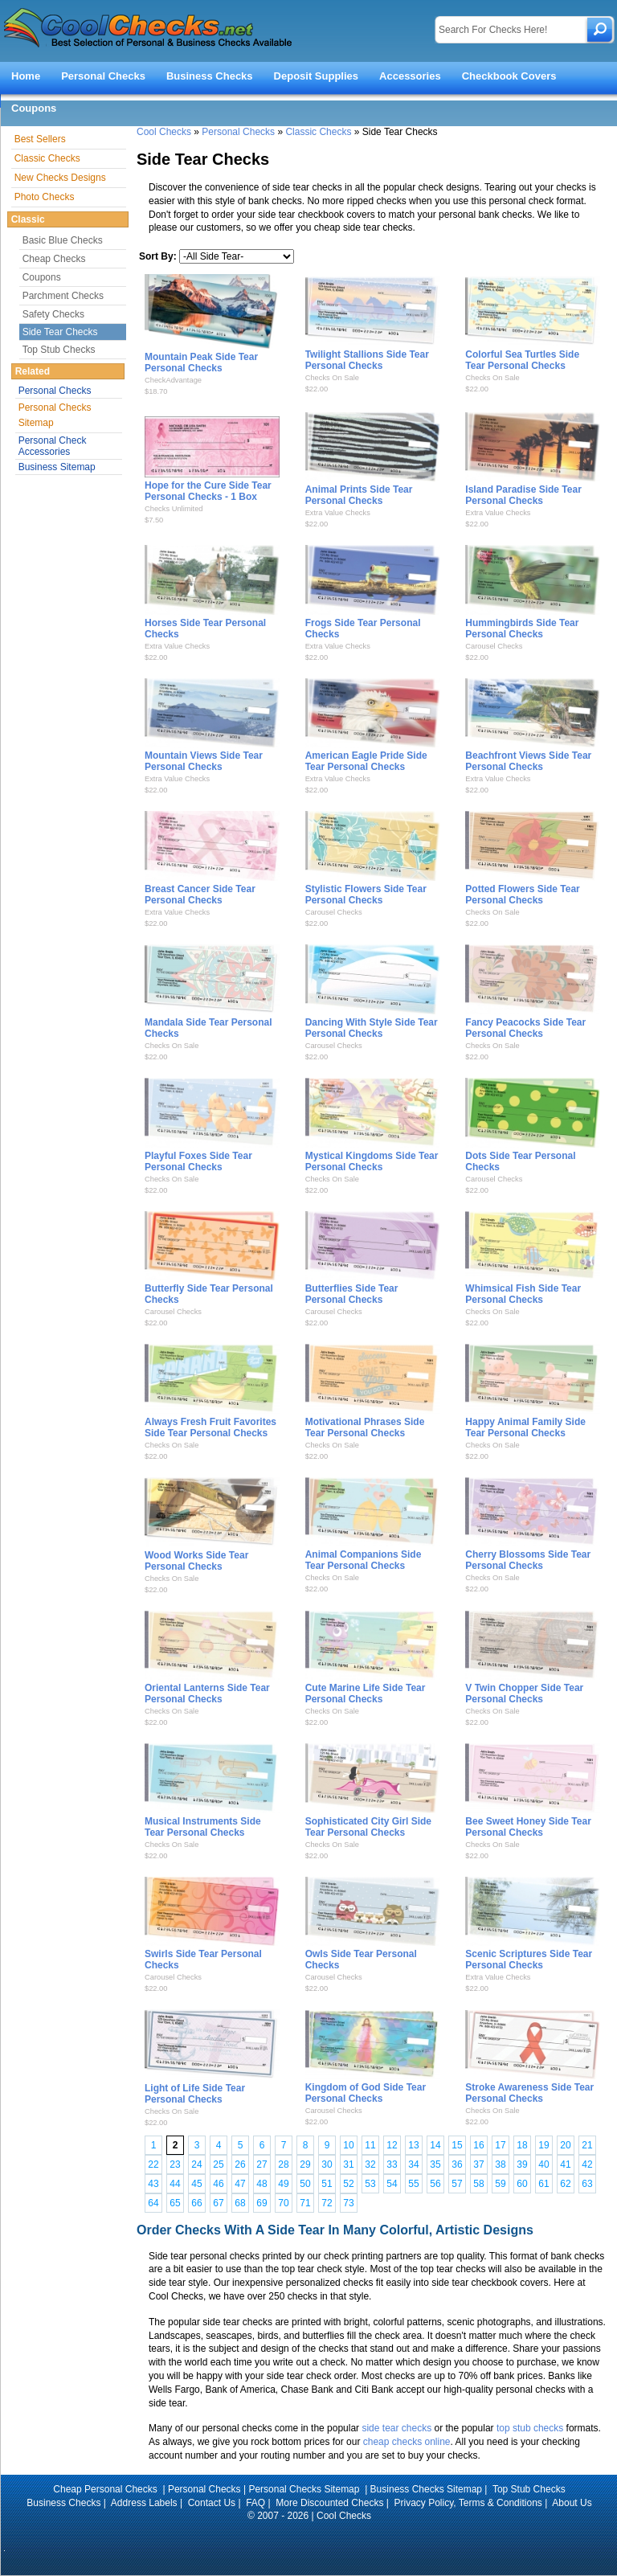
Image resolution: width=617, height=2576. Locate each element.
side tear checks (396, 2428)
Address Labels (144, 2502)
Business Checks (209, 76)
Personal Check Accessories (52, 446)
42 (587, 2164)
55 (413, 2183)
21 (587, 2145)
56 (435, 2183)
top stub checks (529, 2428)
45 (196, 2183)
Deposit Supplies (316, 76)
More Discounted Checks (329, 2502)
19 (543, 2145)
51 (326, 2183)
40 (543, 2164)
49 (283, 2183)
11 (370, 2145)
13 (413, 2145)
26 (240, 2164)
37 (478, 2164)
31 (348, 2164)
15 (457, 2145)
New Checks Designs (60, 177)
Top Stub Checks (59, 349)
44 (175, 2183)
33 (391, 2164)
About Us (571, 2502)
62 (565, 2183)
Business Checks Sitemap (426, 2489)
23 (175, 2164)
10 (348, 2145)
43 (153, 2183)
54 (391, 2183)
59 (500, 2183)
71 (305, 2203)
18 (522, 2145)
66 (196, 2203)
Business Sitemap (57, 467)
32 (370, 2164)
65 (175, 2203)
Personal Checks (103, 76)
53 (370, 2183)
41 (565, 2164)
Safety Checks (53, 314)
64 (153, 2203)
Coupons (33, 108)
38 (500, 2164)
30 (326, 2164)
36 (457, 2164)
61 (543, 2183)
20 (565, 2145)
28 (283, 2164)
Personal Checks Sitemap (55, 415)
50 (305, 2183)
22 (153, 2164)
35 (435, 2164)
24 (196, 2164)
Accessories (410, 76)
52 (348, 2183)
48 (261, 2183)
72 (326, 2203)
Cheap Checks (54, 258)
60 (522, 2183)
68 (240, 2203)
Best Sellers (40, 139)
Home (25, 76)
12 (391, 2145)
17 (500, 2145)
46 (218, 2183)
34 (413, 2164)
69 (261, 2203)
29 (305, 2164)
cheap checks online (407, 2441)
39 (522, 2164)
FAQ (255, 2502)
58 (478, 2183)
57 (457, 2183)
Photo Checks (44, 197)
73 (348, 2203)
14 (435, 2145)
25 (218, 2164)
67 (218, 2203)
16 (478, 2145)
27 (261, 2164)
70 (283, 2203)
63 (587, 2183)
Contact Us (211, 2502)
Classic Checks (318, 131)
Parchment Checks (63, 295)
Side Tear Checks (60, 332)
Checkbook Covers (509, 76)
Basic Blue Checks (62, 240)
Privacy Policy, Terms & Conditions (468, 2502)
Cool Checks (164, 131)
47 (240, 2183)
